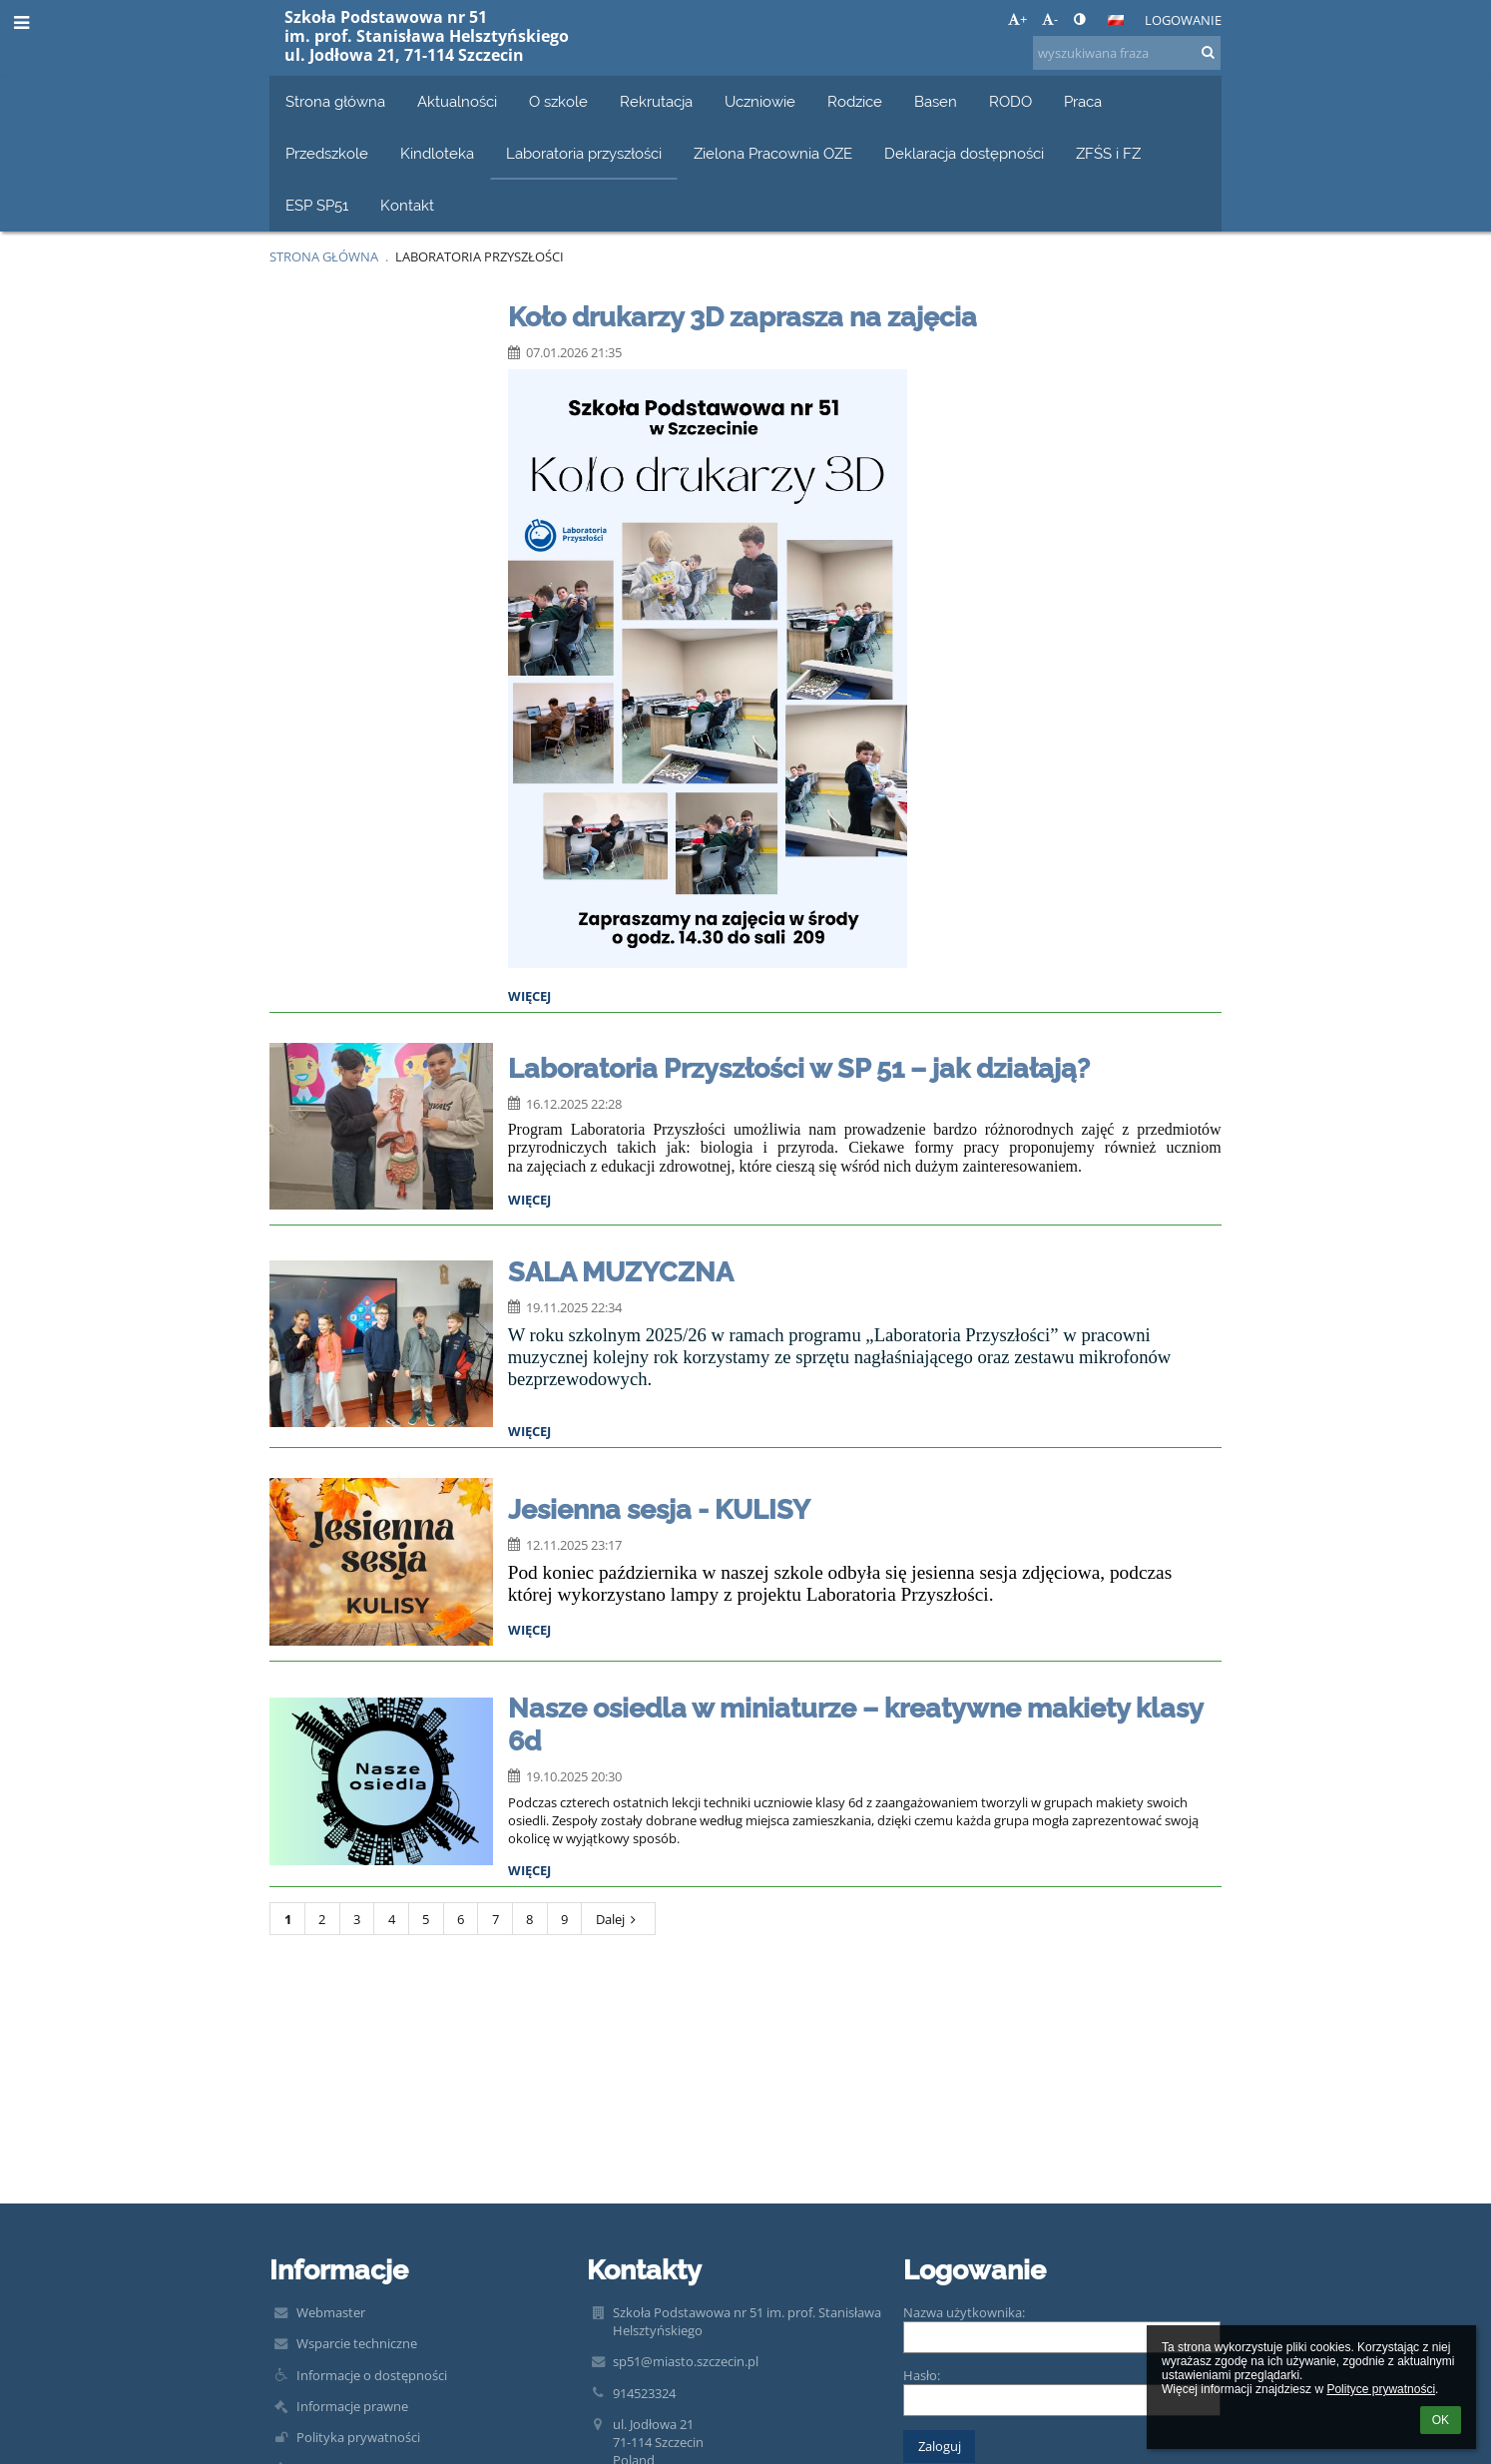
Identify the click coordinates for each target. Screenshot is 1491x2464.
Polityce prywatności (1380, 2389)
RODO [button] (1010, 101)
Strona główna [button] (335, 101)
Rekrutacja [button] (656, 101)
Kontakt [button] (407, 205)
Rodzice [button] (854, 101)
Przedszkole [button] (326, 153)
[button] (1116, 20)
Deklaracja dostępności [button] (964, 153)
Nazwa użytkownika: (964, 2312)
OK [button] (1440, 2420)
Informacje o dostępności (371, 2375)
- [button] (1050, 19)
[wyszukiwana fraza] (1127, 53)
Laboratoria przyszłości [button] (584, 153)
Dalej (619, 1919)
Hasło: (921, 2375)
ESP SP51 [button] (316, 205)
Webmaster (330, 2312)
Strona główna (323, 256)
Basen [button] (935, 101)
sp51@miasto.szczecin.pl (685, 2361)
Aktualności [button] (457, 101)
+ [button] (1017, 19)
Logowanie (1183, 20)
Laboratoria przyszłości (479, 256)
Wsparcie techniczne (356, 2343)
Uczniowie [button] (760, 101)
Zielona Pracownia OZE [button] (773, 153)
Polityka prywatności (358, 2437)
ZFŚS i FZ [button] (1108, 153)
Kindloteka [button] (437, 153)
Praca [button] (1083, 101)
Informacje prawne (352, 2406)
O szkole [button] (558, 101)
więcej (529, 996)
